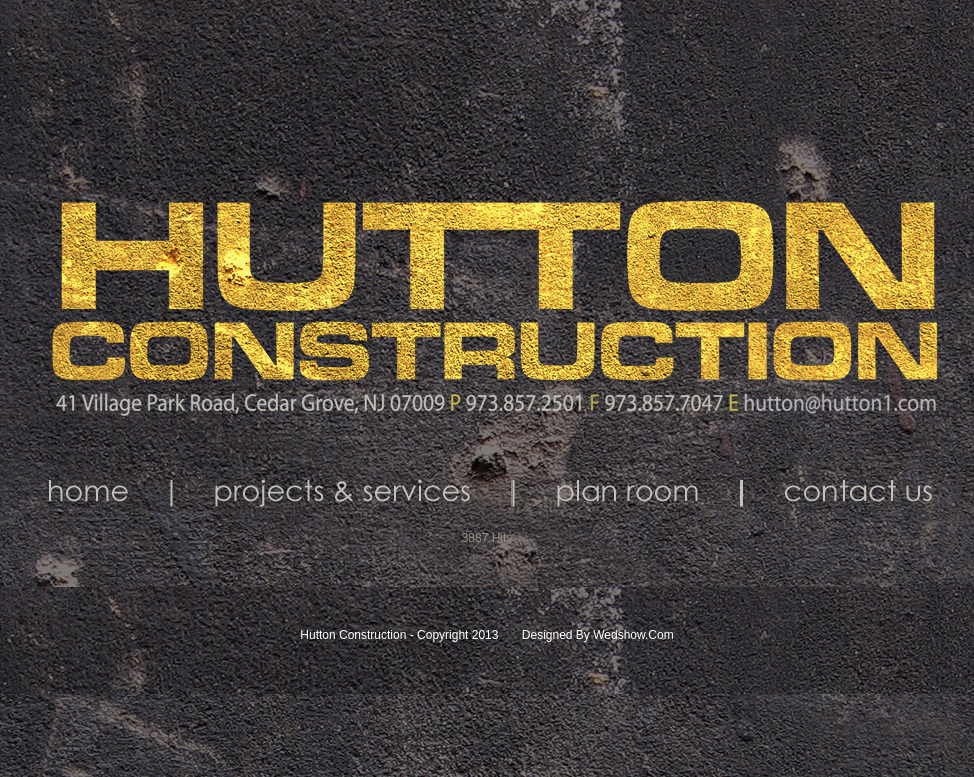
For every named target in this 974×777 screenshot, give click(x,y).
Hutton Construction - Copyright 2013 (400, 635)
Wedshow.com (633, 635)
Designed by (556, 635)
